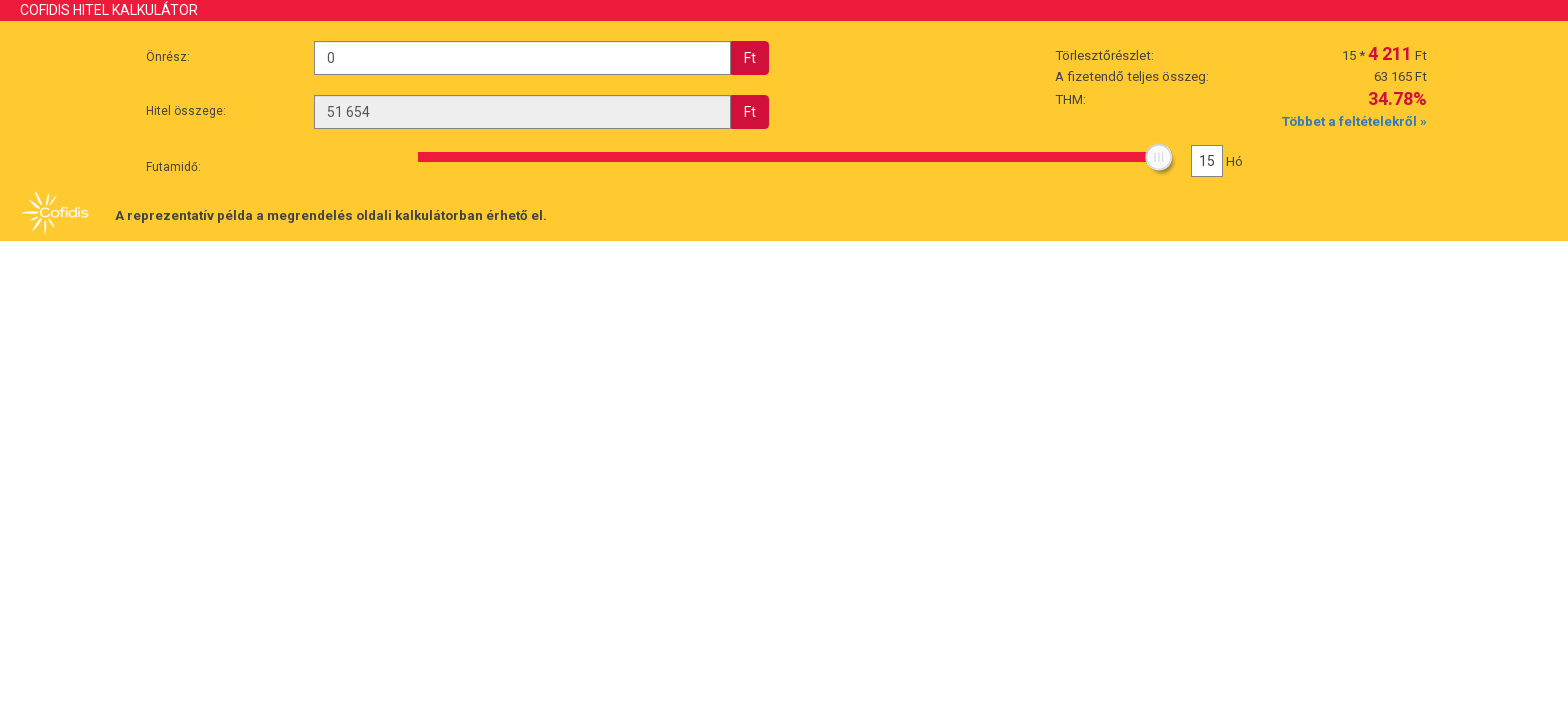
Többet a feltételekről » (1354, 121)
